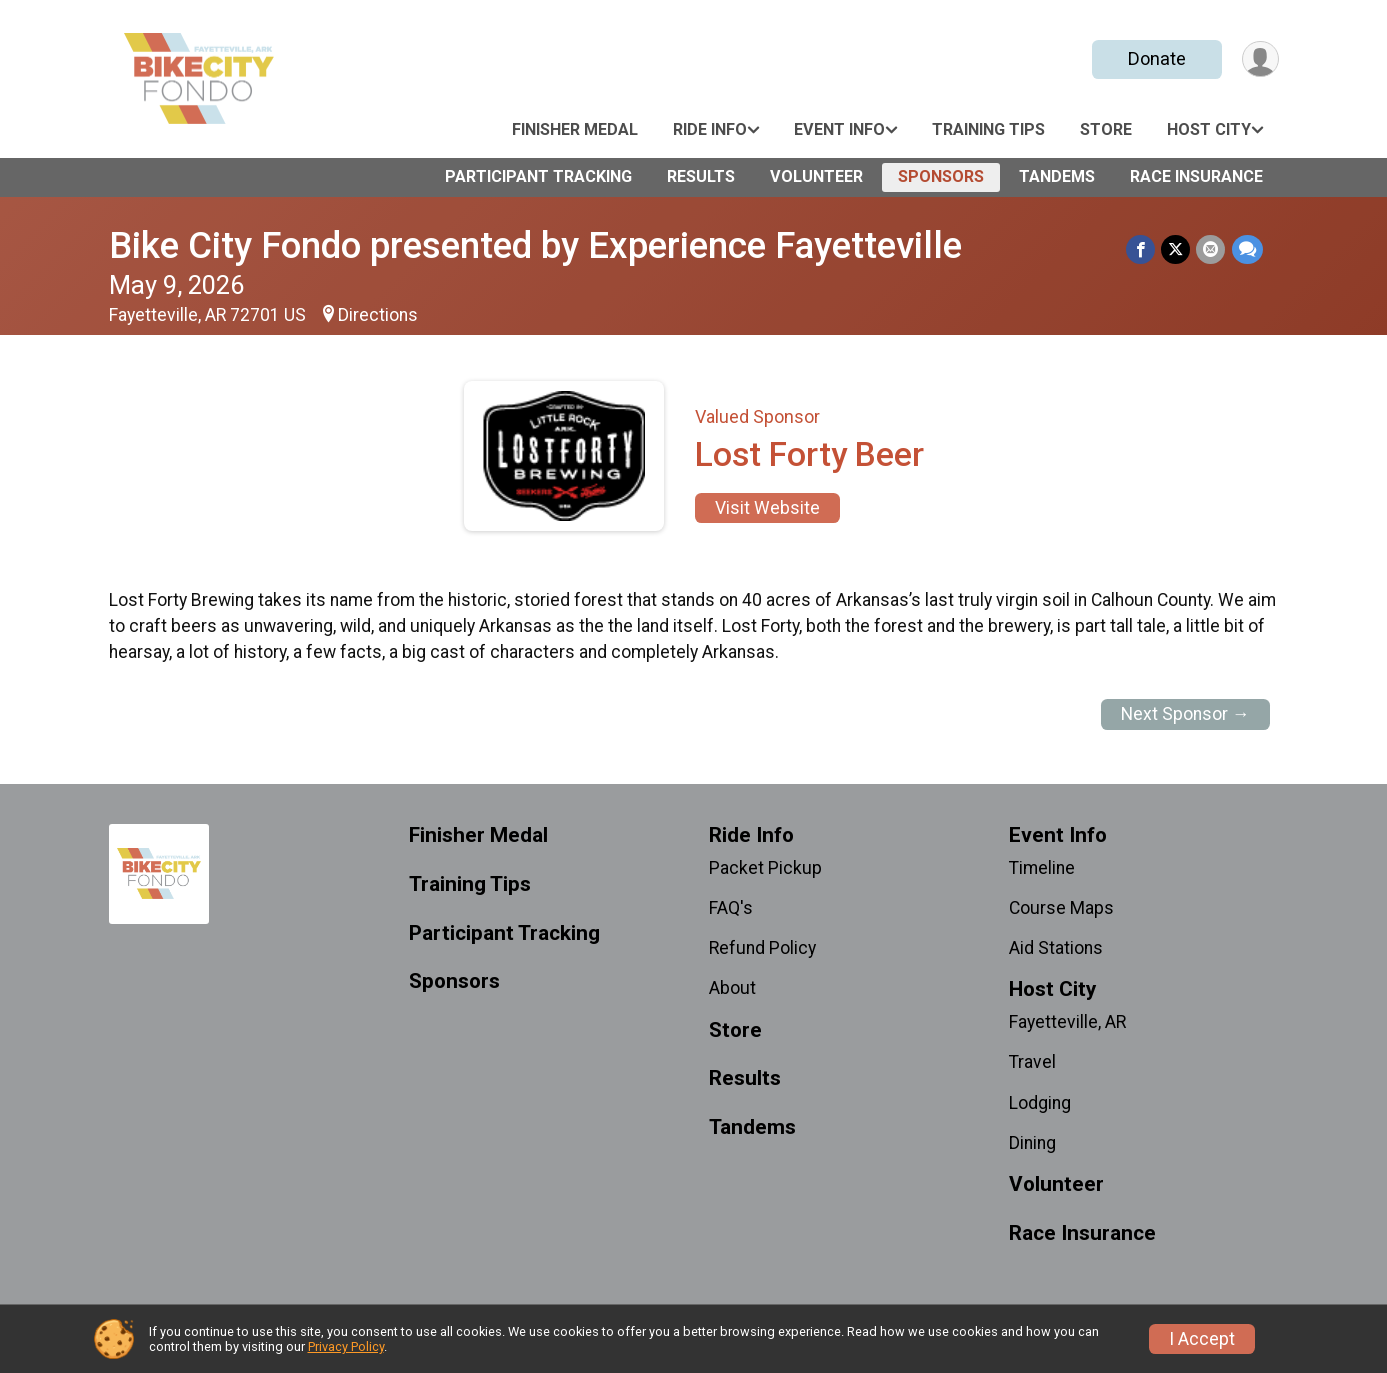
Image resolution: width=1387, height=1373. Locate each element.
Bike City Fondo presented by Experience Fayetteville (535, 245)
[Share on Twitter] (1176, 249)
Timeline (1042, 868)
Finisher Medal (575, 129)
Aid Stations (1056, 948)
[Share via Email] (1211, 249)
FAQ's (731, 908)
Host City (1209, 129)
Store (1106, 129)
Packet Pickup (765, 868)
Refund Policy (762, 948)
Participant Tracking (538, 176)
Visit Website (767, 508)
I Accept (1202, 1339)
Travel (1032, 1062)
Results (701, 176)
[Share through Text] (1247, 249)
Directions (378, 315)
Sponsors (941, 176)
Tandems (1057, 176)
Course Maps (1061, 908)
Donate (1156, 58)
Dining (1032, 1143)
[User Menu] (1260, 59)
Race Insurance (1196, 176)
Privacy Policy (346, 1346)
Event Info (839, 129)
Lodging (1040, 1103)
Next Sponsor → (1185, 714)
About (732, 988)
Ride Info (710, 129)
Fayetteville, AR (1067, 1022)
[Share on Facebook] (1141, 249)
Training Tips (988, 129)
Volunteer (816, 176)
